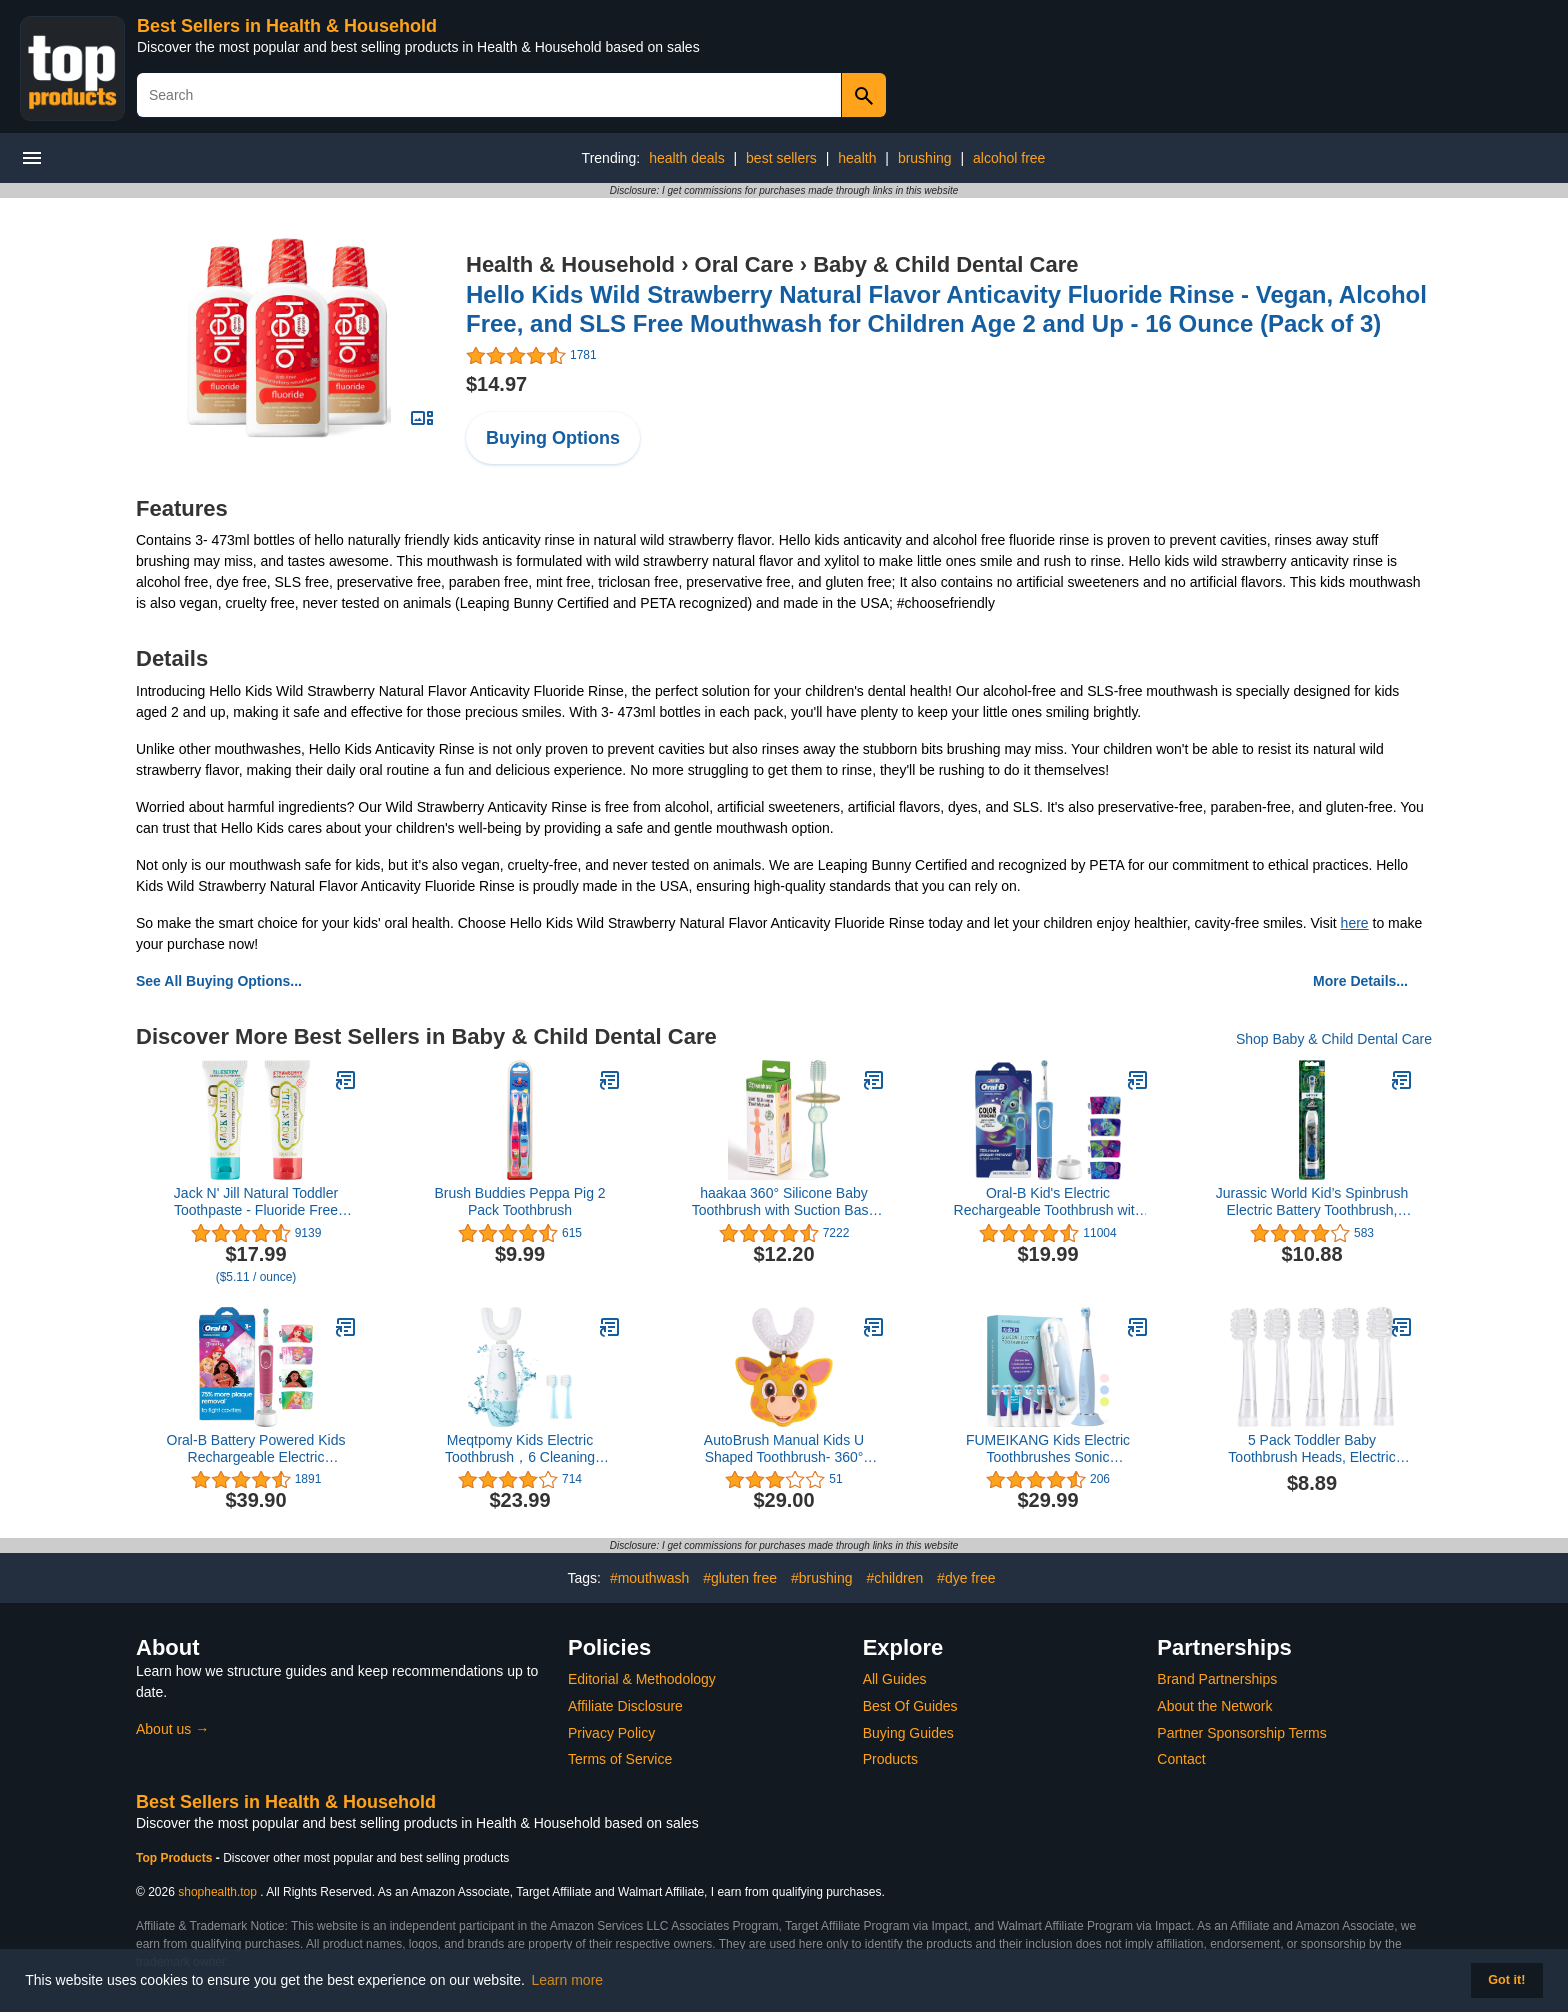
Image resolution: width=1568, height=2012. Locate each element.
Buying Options (553, 438)
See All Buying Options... (219, 981)
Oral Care (744, 264)
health (857, 158)
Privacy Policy (611, 1733)
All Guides (895, 1679)
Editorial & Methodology (642, 1679)
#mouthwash (649, 1578)
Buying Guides (908, 1733)
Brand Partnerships (1217, 1679)
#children (894, 1578)
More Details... (1360, 981)
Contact (1181, 1759)
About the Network (1214, 1706)
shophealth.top (217, 1892)
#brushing (822, 1578)
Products (890, 1759)
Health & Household (570, 264)
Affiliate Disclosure (625, 1706)
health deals (687, 158)
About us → (172, 1729)
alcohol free (1009, 158)
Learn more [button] (568, 1980)
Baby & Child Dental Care (945, 264)
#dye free (966, 1578)
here (1355, 923)
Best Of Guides (910, 1706)
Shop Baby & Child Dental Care (1334, 1039)
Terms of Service (620, 1759)
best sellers (781, 158)
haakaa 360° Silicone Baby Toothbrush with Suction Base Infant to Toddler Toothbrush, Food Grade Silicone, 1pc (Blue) (784, 1202)
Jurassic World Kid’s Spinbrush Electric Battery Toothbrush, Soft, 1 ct (1312, 1202)
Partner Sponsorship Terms (1241, 1733)
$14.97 (496, 384)
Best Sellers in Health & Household (287, 26)
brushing (925, 158)
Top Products (176, 1858)
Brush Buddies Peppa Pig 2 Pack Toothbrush (519, 1201)
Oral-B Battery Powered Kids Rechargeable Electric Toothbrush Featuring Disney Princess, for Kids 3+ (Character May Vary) (256, 1449)
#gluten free (740, 1578)
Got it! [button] (1506, 1980)
